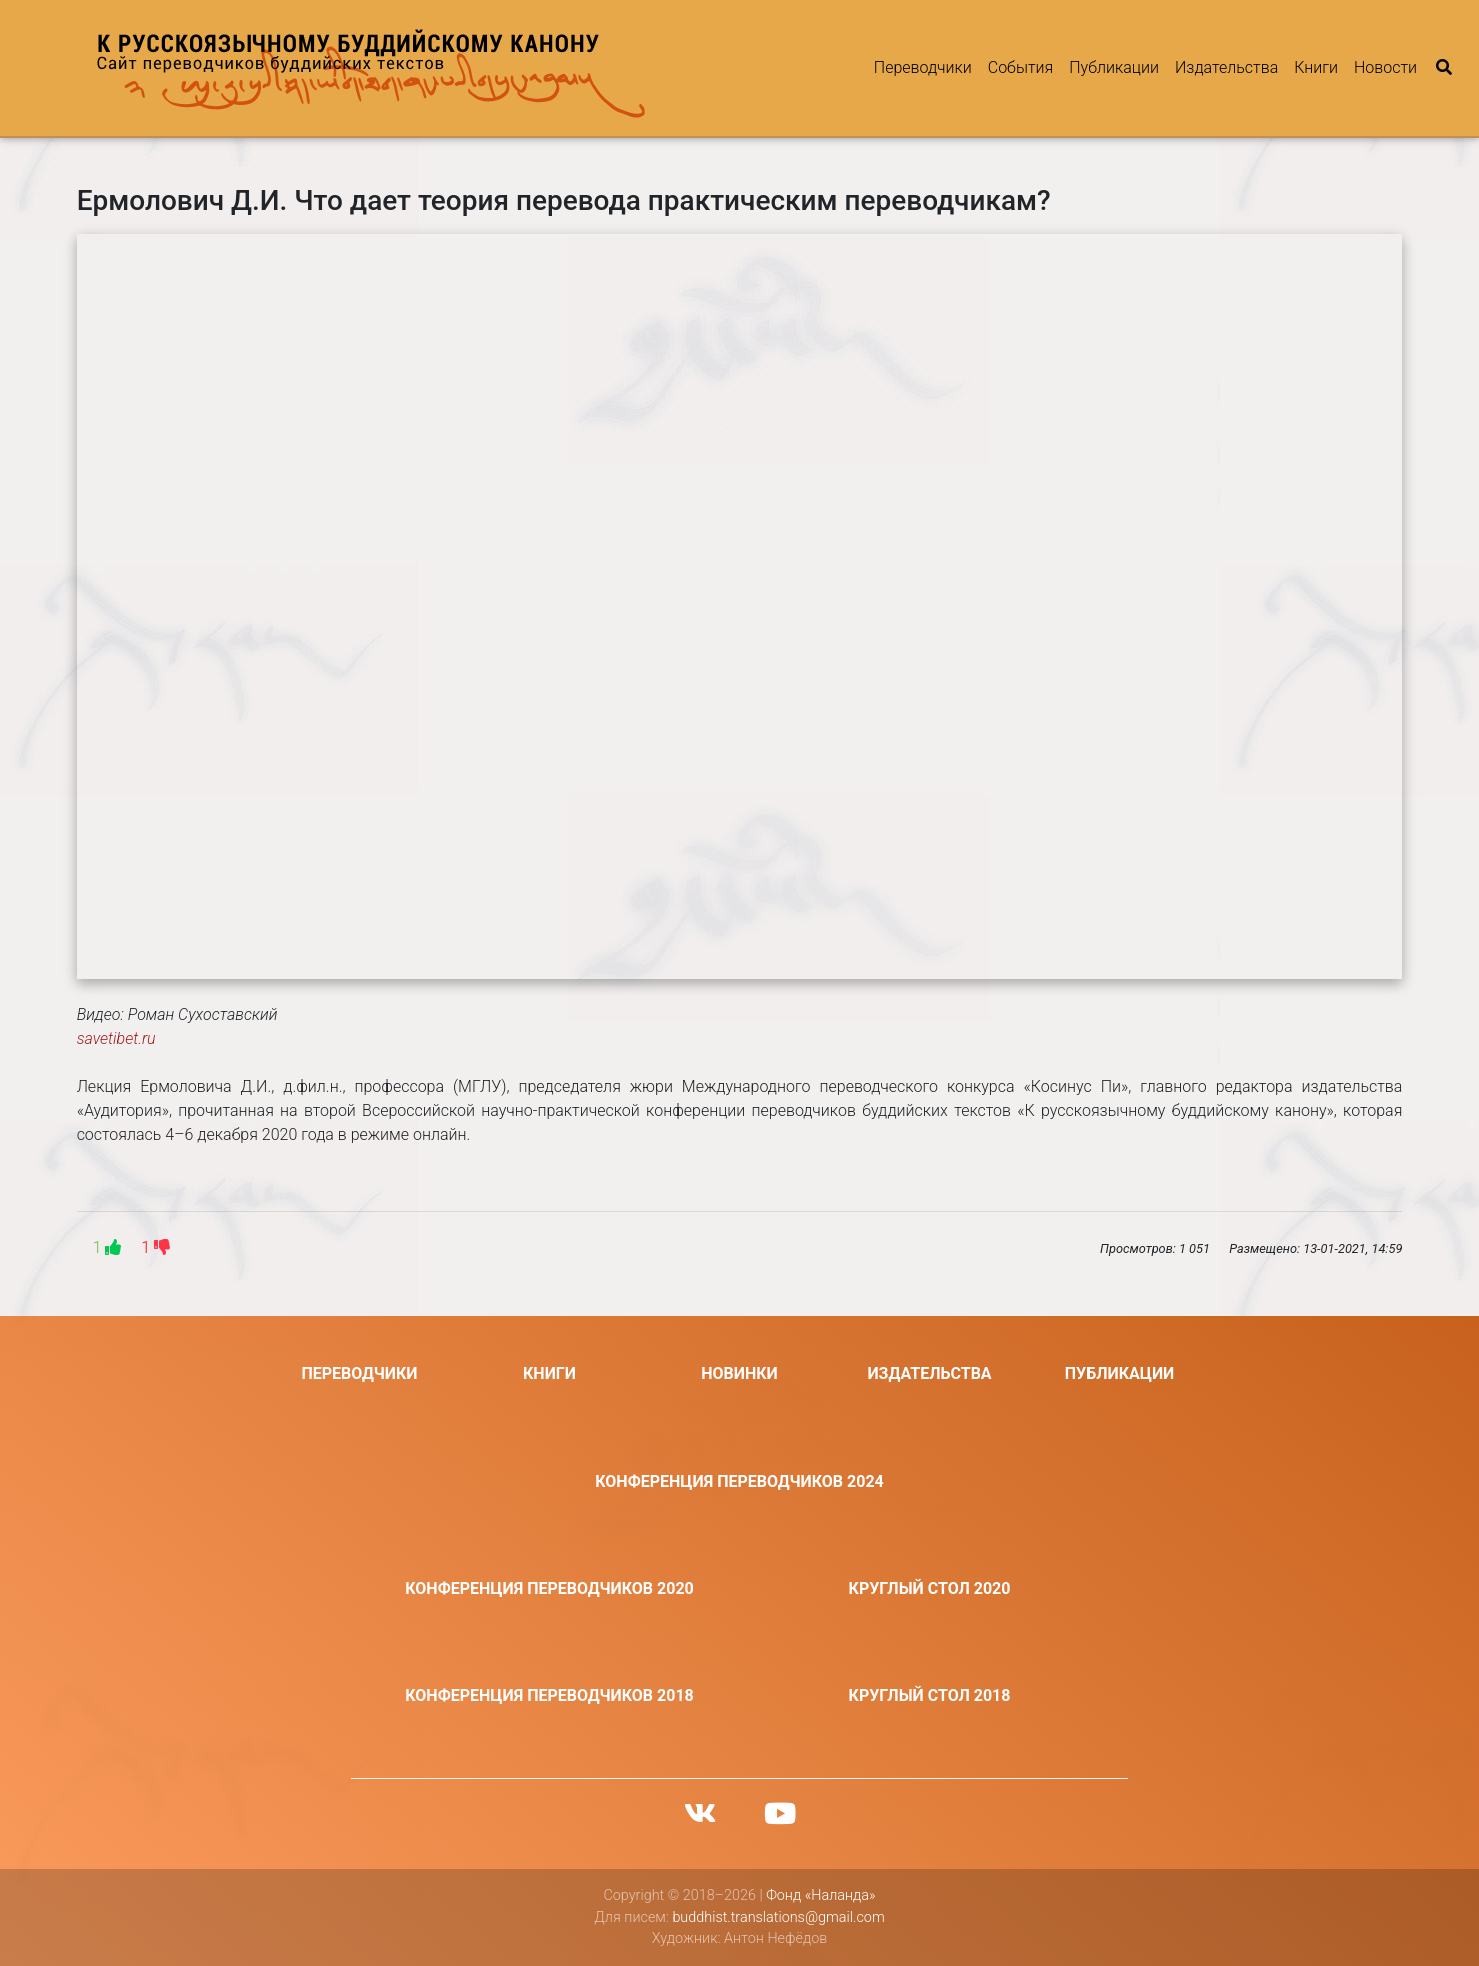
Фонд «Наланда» (820, 1895)
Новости (1385, 67)
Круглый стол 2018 (930, 1695)
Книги (1316, 67)
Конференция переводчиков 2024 (739, 1481)
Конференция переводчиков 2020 (549, 1588)
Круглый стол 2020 (930, 1588)
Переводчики (923, 67)
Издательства (1226, 67)
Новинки (739, 1373)
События (1020, 67)
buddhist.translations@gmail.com (778, 1917)
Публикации (1114, 67)
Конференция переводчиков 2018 (549, 1695)
